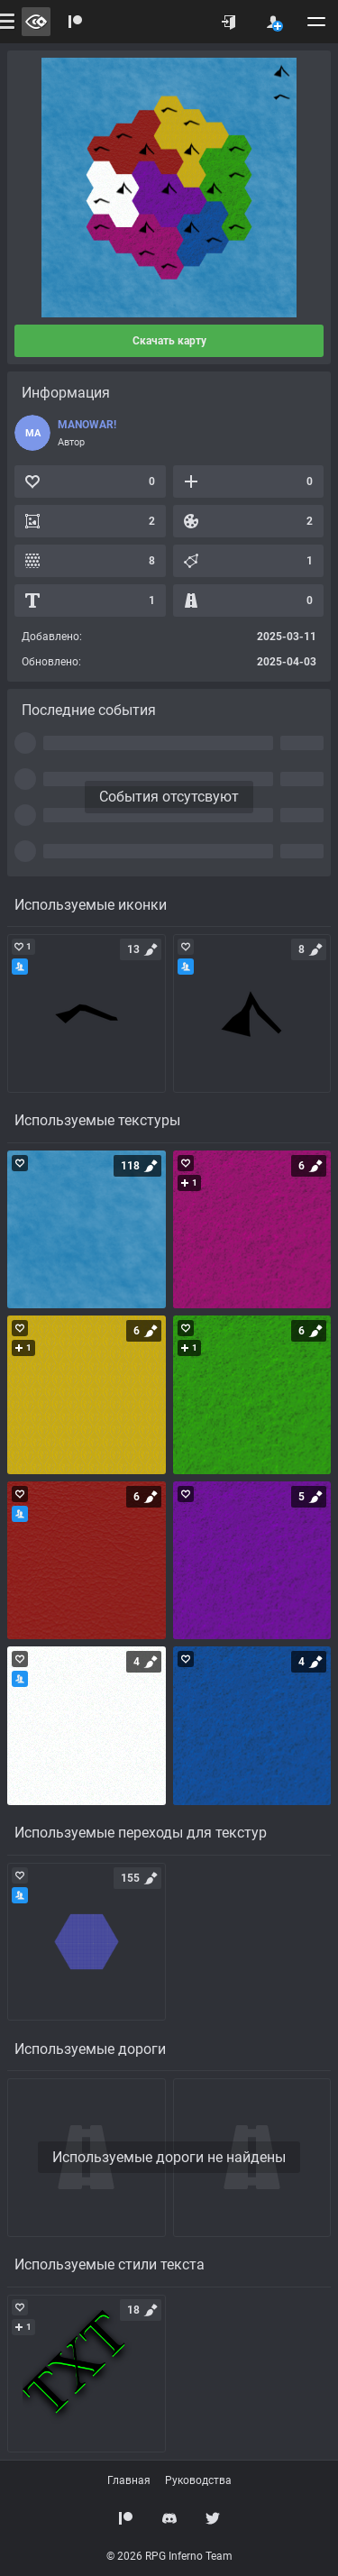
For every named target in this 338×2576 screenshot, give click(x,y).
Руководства (198, 2480)
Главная (129, 2480)
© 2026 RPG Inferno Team (169, 2556)
